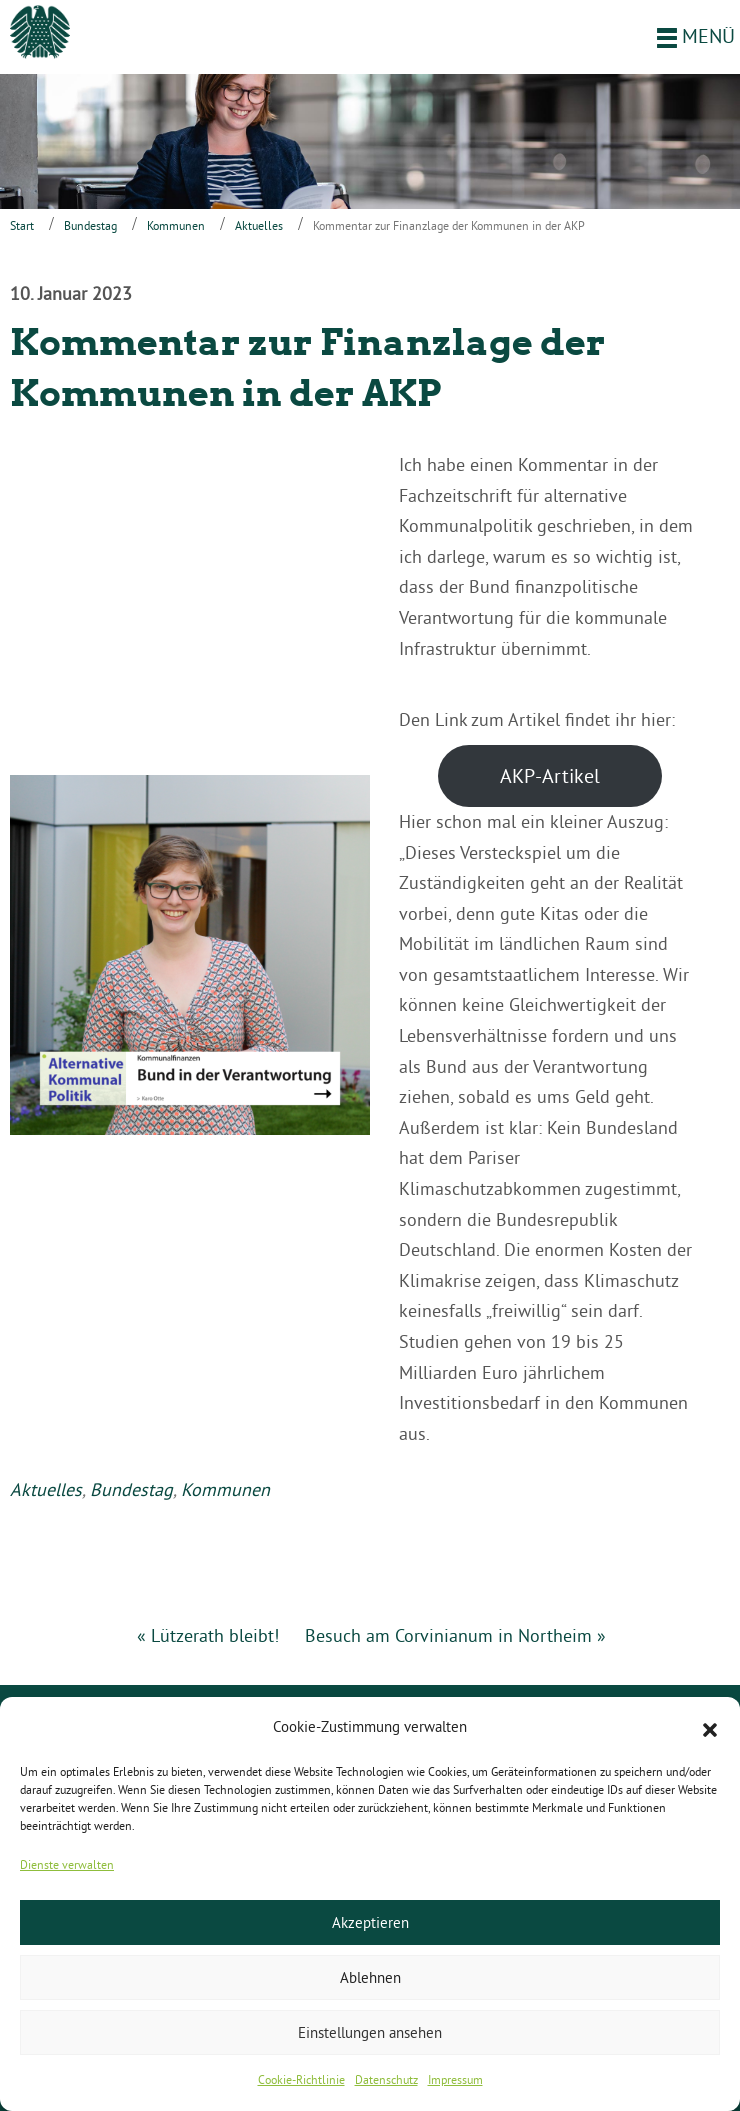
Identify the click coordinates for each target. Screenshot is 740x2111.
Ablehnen (370, 1977)
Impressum (455, 2079)
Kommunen (176, 225)
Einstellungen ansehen (370, 2032)
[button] (710, 1728)
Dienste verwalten (67, 1864)
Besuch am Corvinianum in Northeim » (455, 1635)
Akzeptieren (370, 1922)
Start (22, 225)
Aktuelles (259, 225)
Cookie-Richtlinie (301, 2079)
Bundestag (90, 225)
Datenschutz (386, 2079)
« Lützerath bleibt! (208, 1635)
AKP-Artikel (550, 775)
